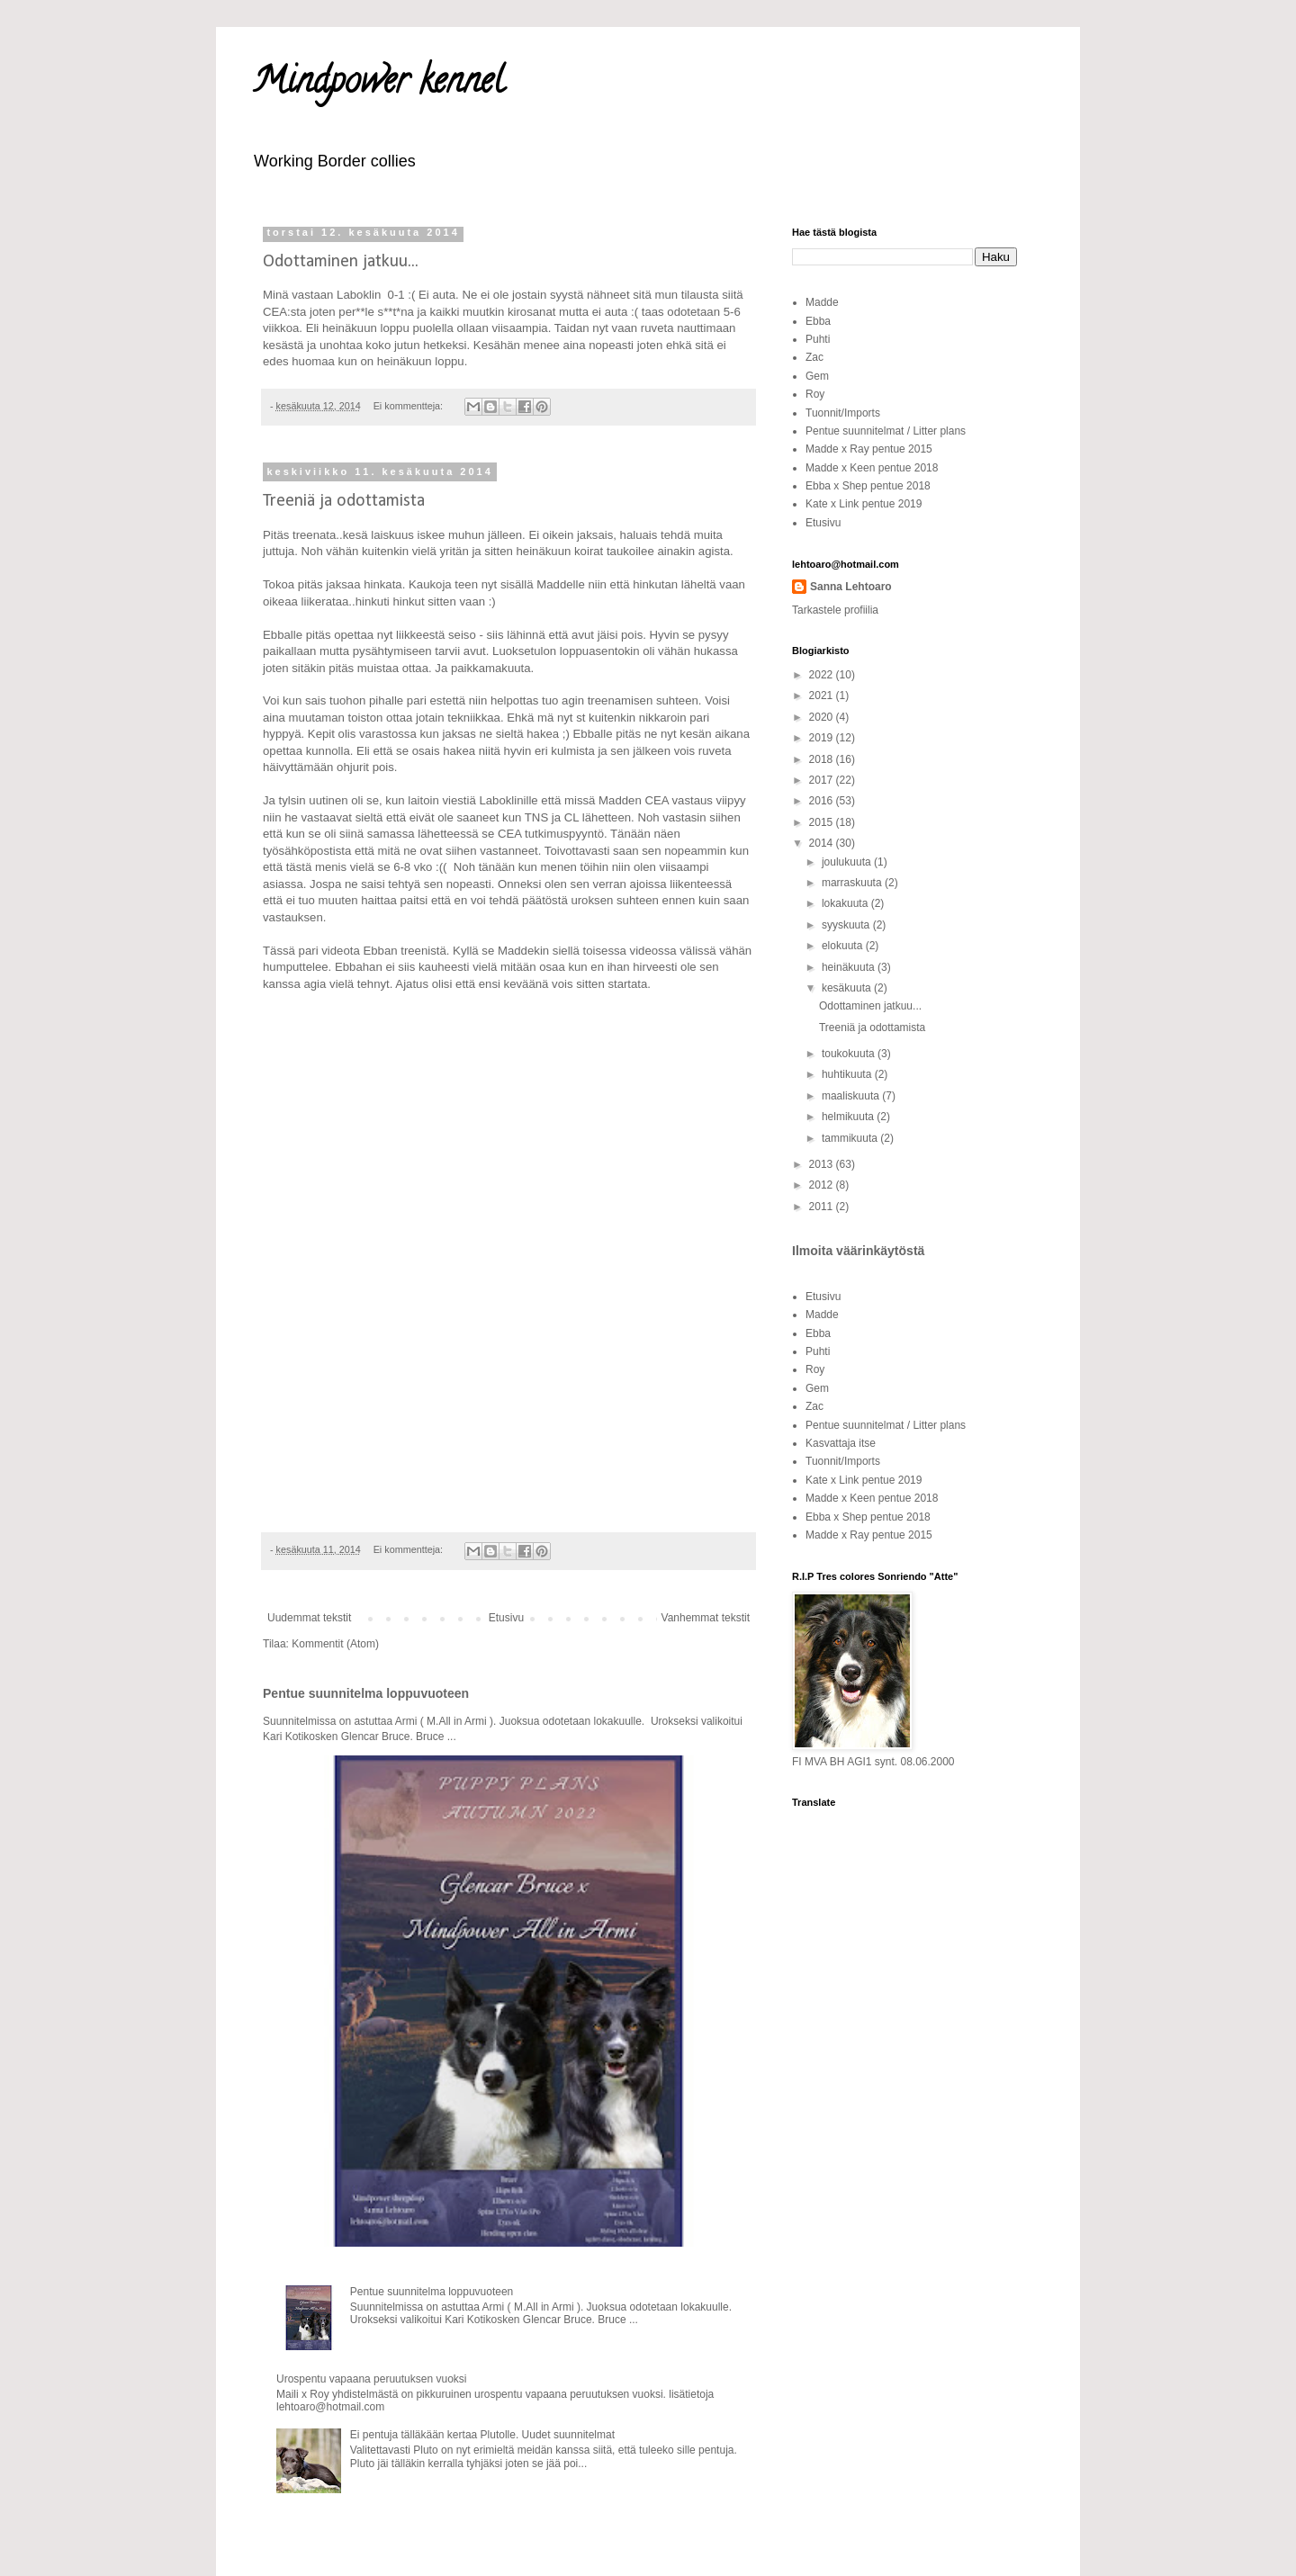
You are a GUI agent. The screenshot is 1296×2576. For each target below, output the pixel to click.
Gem (817, 376)
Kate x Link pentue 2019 (864, 504)
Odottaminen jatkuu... (340, 262)
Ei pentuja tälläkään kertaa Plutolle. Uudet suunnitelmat (482, 2434)
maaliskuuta (852, 1096)
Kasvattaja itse (841, 1443)
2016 (822, 800)
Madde (822, 302)
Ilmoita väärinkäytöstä (858, 1250)
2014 (822, 843)
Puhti (818, 339)
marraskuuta (853, 882)
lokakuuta (846, 903)
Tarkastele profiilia (835, 610)
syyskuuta (847, 925)
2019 (822, 738)
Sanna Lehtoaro (851, 586)
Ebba (818, 321)
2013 (822, 1164)
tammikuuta (851, 1138)
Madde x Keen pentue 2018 (872, 468)
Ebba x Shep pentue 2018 (868, 486)
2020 (822, 717)
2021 (822, 695)
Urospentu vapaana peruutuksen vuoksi (371, 2379)
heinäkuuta (850, 967)
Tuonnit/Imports (843, 413)
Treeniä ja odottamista (344, 501)
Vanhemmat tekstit (706, 1617)
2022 (822, 675)
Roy (815, 394)
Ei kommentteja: (410, 405)
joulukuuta (848, 862)
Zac (815, 357)
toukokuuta (850, 1053)
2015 (822, 822)
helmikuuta (849, 1116)
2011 (822, 1206)
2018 (822, 759)
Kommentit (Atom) (335, 1644)
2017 (822, 780)
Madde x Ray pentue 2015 (869, 449)
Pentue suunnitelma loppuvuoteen (366, 1693)
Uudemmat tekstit (309, 1617)
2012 (822, 1185)
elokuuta (844, 945)
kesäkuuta (848, 988)
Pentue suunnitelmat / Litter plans (886, 431)
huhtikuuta (848, 1074)
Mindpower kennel (378, 84)
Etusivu (506, 1617)
